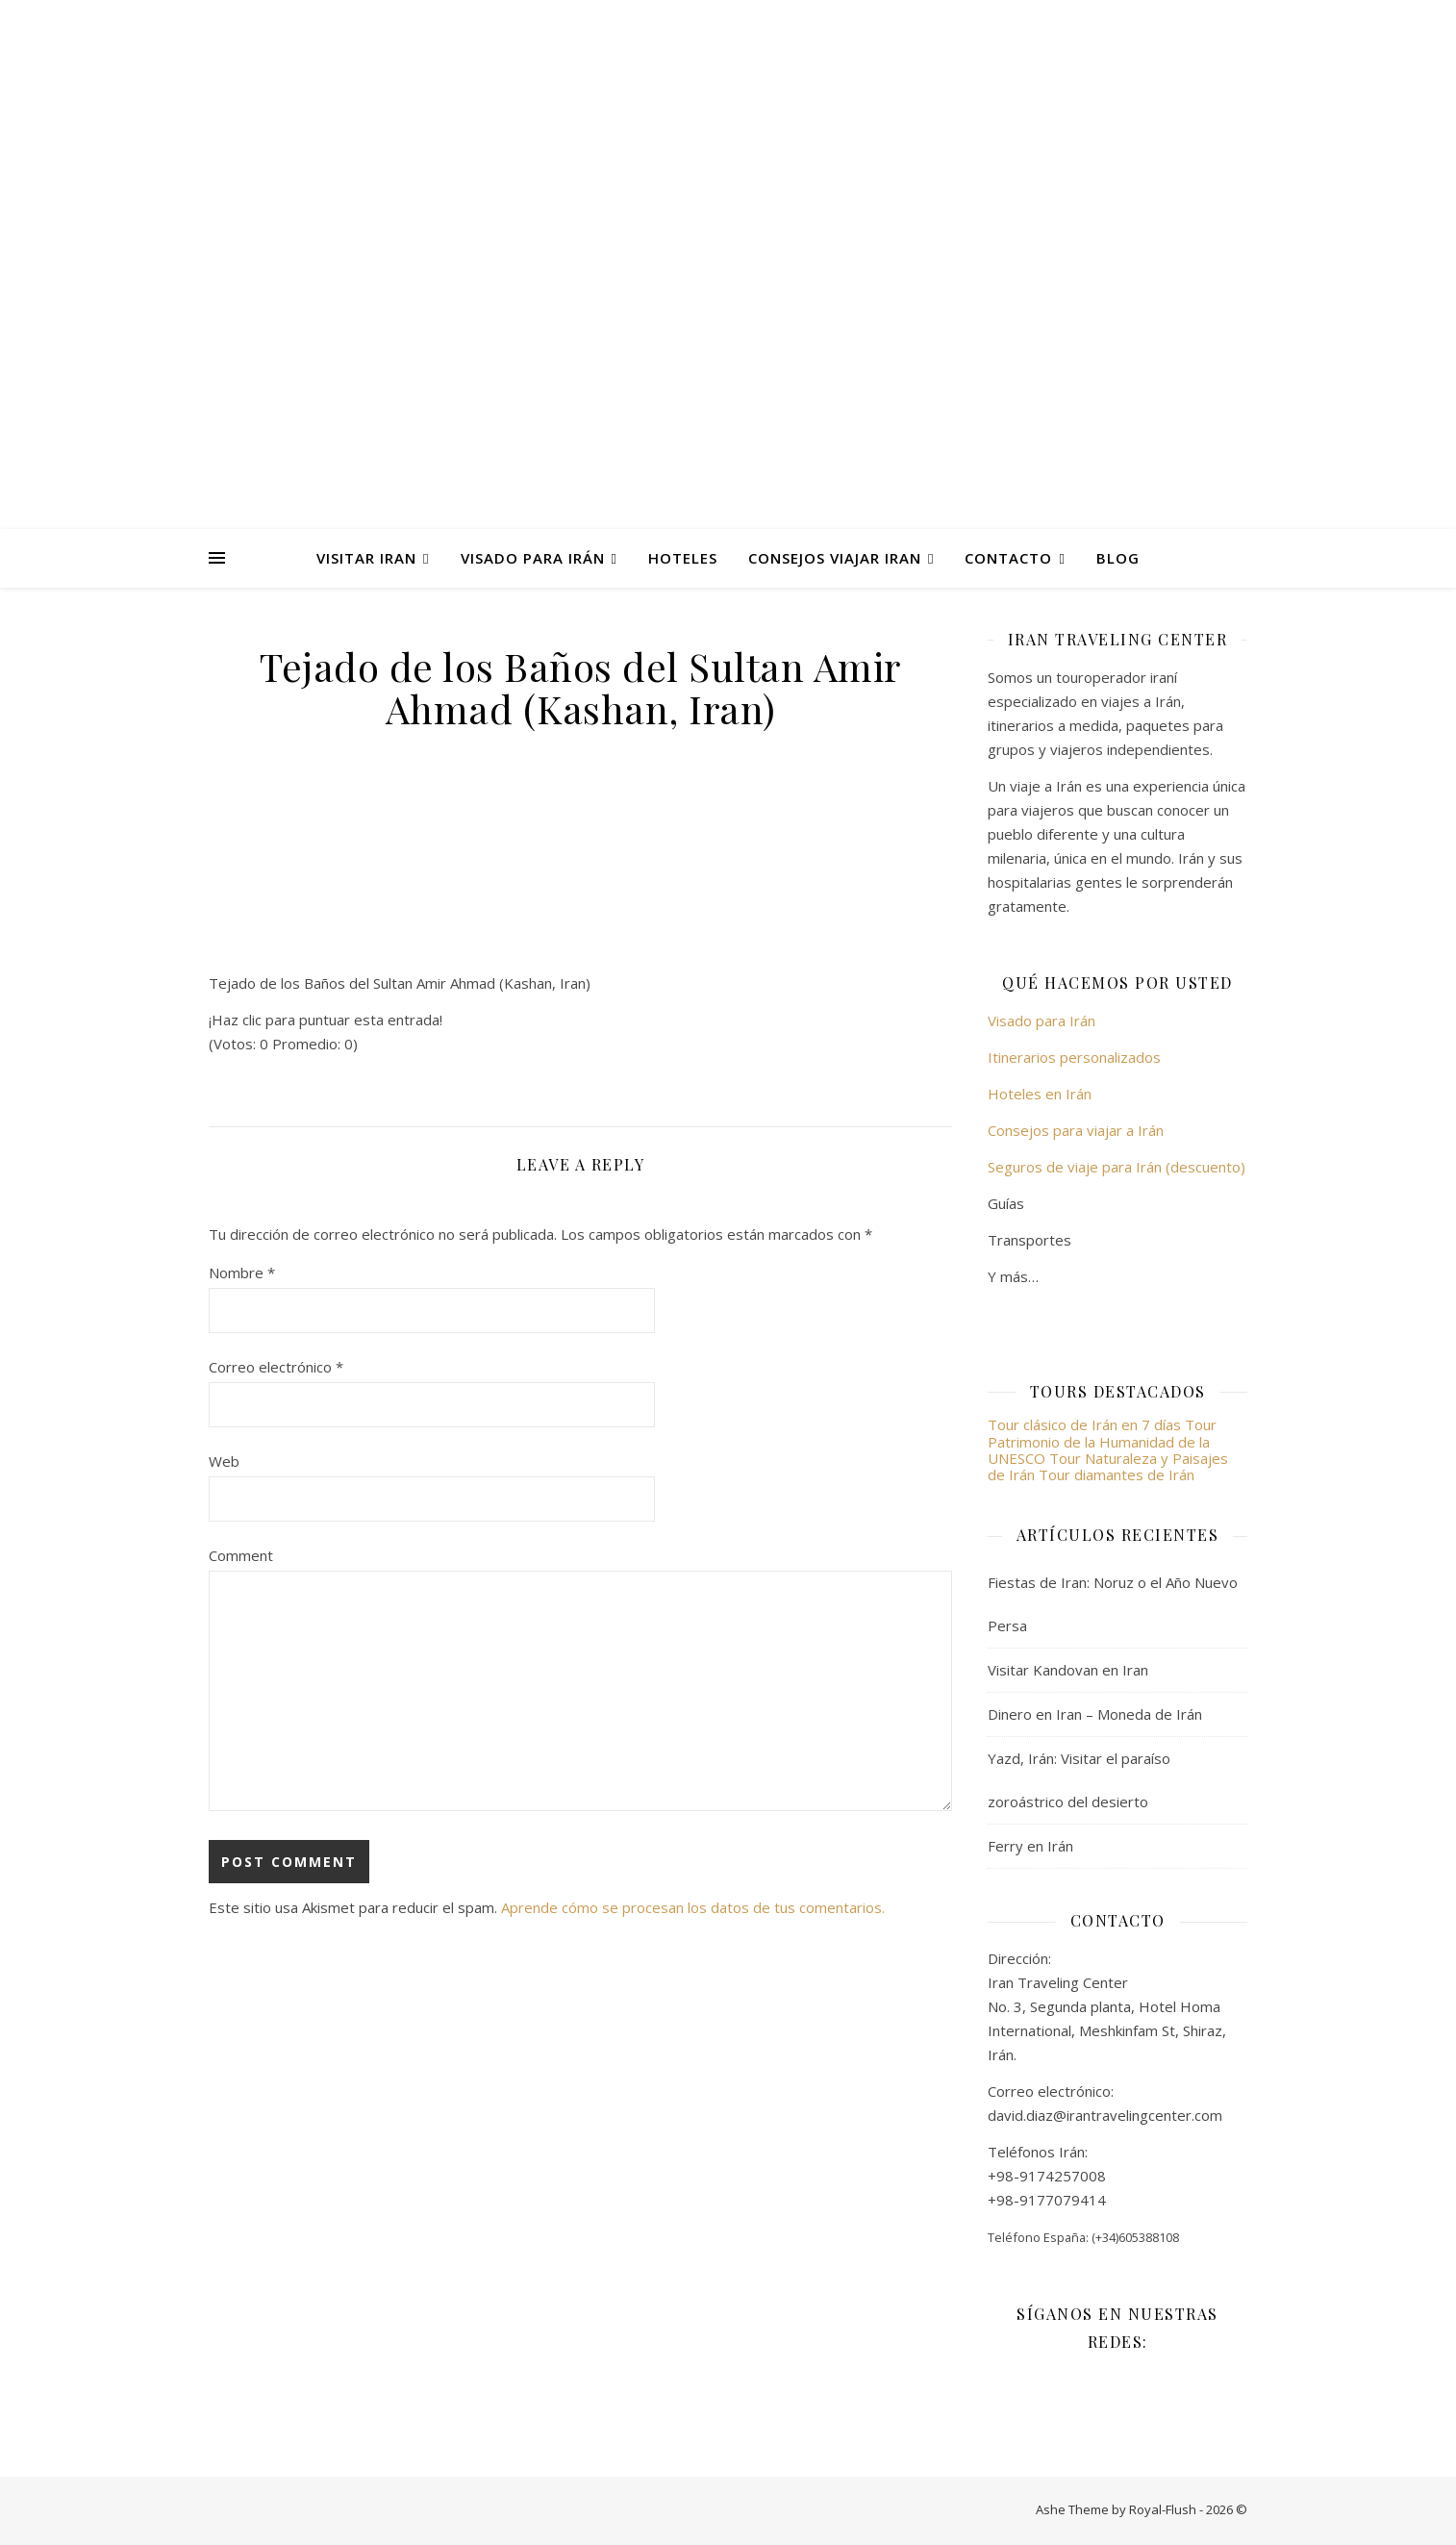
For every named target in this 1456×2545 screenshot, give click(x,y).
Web (224, 1461)
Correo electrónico (276, 1366)
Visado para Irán (533, 557)
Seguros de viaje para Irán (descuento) (1116, 1166)
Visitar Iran (366, 557)
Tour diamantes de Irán (1116, 1474)
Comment (241, 1555)
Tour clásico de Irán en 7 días (1086, 1424)
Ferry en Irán (1030, 1845)
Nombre (242, 1272)
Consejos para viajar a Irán (1076, 1130)
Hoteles (682, 557)
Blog (1118, 557)
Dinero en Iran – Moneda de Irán (1095, 1714)
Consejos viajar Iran (834, 557)
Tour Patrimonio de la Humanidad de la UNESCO (1102, 1441)
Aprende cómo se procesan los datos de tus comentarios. (693, 1907)
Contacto (1008, 557)
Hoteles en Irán (1040, 1093)
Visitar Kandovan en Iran (1068, 1669)
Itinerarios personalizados (1074, 1057)
